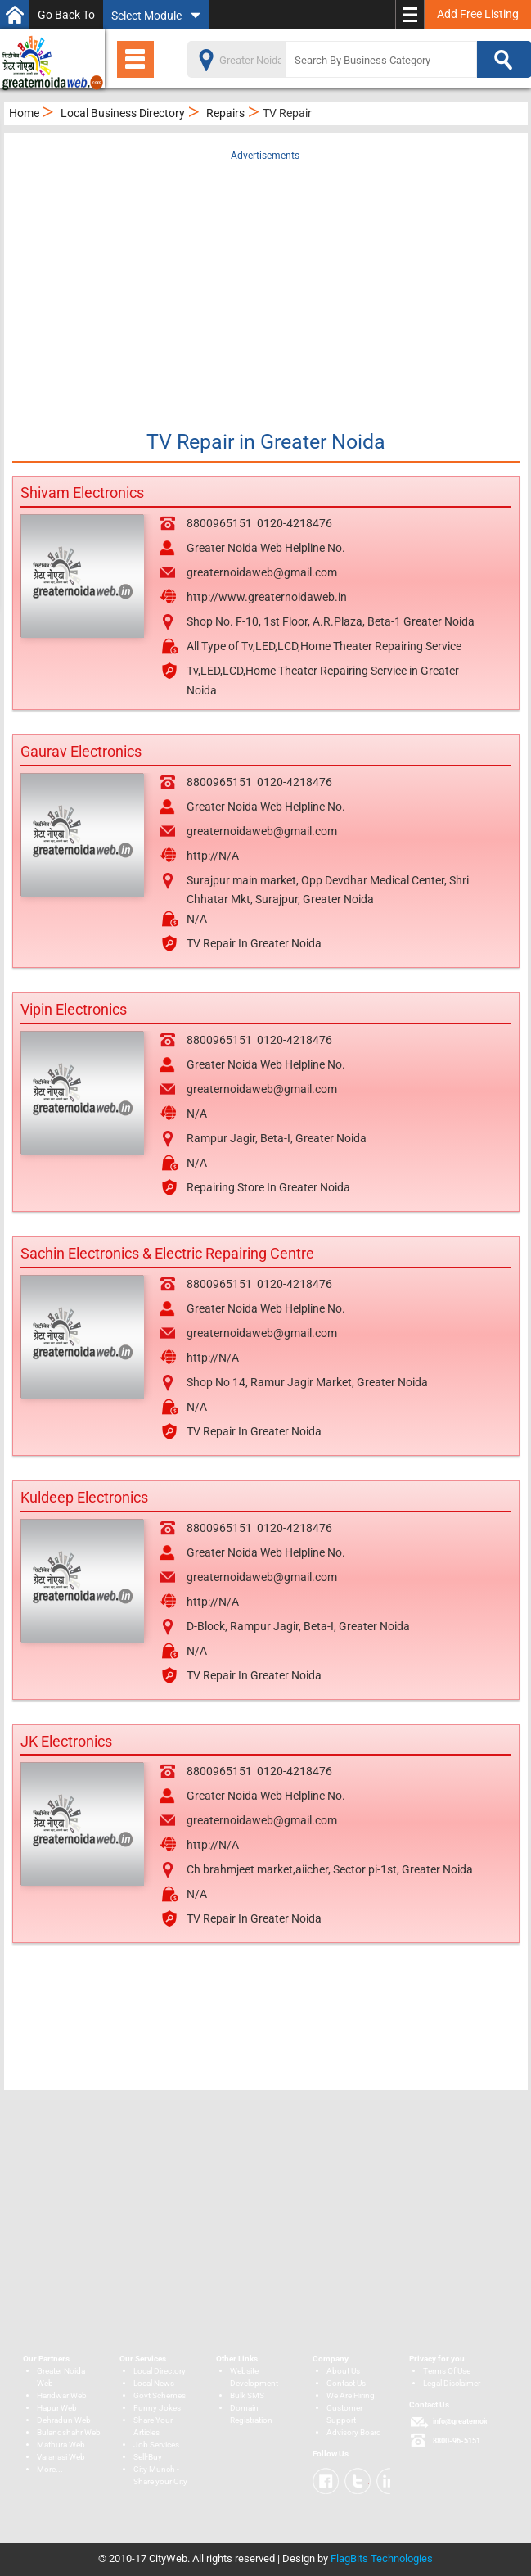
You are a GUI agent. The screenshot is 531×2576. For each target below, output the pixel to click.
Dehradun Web (64, 2420)
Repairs (225, 113)
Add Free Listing (478, 13)
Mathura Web (61, 2444)
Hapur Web (57, 2407)
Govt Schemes (159, 2395)
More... (50, 2469)
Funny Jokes (157, 2407)
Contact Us (346, 2383)
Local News (153, 2383)
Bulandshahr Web (69, 2432)
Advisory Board (353, 2432)
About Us (343, 2370)
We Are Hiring (350, 2395)
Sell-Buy (147, 2456)
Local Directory (159, 2370)
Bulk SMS (247, 2395)
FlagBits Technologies (382, 2558)
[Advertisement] (277, 280)
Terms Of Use (446, 2370)
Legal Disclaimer (451, 2383)
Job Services (156, 2444)
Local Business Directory (123, 113)
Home (24, 113)
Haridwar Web (62, 2395)
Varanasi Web (61, 2456)
